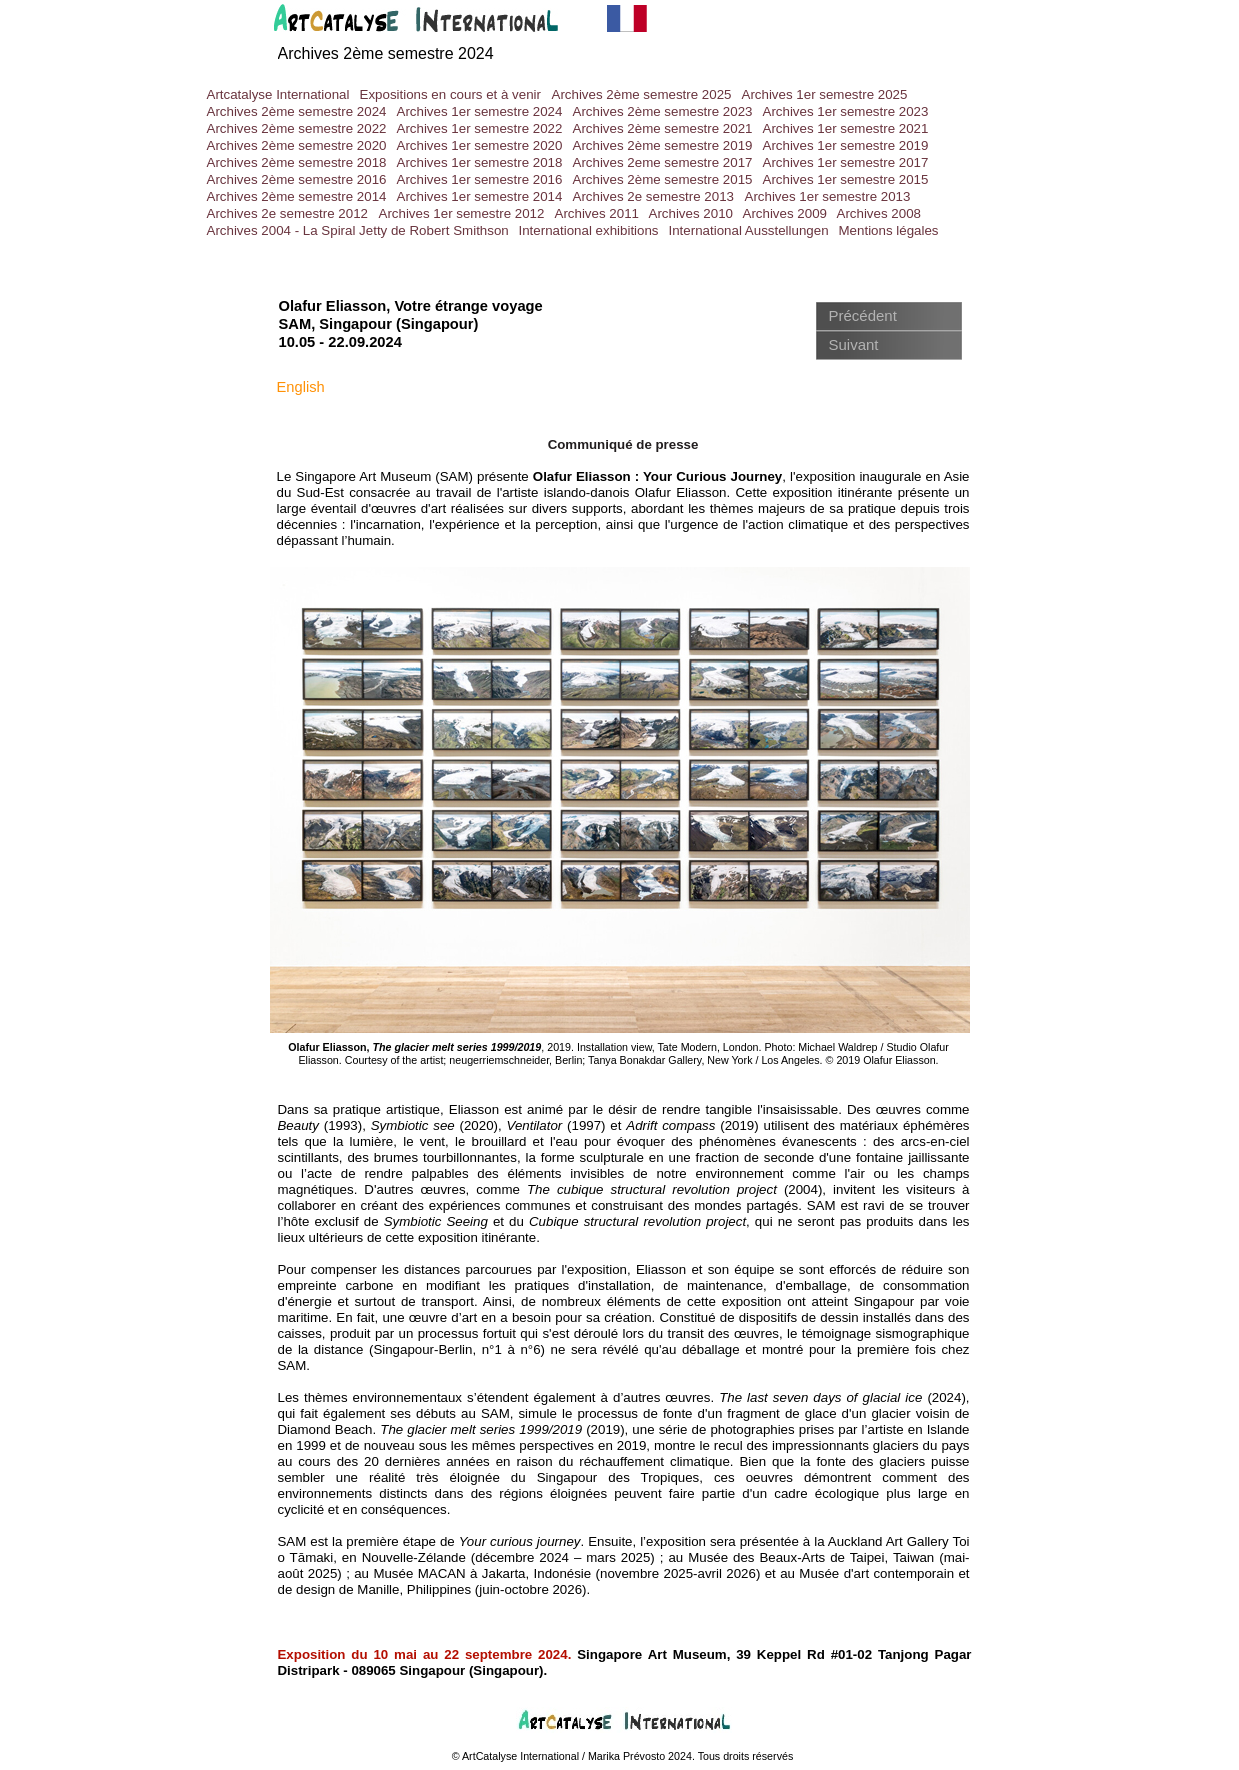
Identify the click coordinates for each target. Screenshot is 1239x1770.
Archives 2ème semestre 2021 (663, 128)
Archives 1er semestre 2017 (846, 162)
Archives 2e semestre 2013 (654, 196)
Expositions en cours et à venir (451, 94)
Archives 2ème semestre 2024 (297, 111)
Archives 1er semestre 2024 (480, 111)
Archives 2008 (879, 213)
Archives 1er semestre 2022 (480, 128)
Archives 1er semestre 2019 (846, 145)
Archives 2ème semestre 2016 (297, 179)
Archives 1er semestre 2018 (480, 162)
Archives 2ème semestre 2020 (297, 145)
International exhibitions (589, 230)
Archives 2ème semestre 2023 (663, 111)
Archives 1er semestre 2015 (846, 179)
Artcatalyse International (278, 94)
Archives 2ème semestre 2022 (297, 128)
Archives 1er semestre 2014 (480, 196)
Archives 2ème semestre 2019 (663, 145)
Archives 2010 (691, 213)
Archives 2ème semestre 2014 (297, 196)
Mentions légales (889, 230)
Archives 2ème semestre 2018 (297, 162)
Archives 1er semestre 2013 (828, 196)
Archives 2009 (785, 213)
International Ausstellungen (749, 230)
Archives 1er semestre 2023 (846, 111)
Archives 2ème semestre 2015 (663, 179)
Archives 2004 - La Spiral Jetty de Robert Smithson (358, 230)
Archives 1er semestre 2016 (480, 179)
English (301, 387)
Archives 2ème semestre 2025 (642, 94)
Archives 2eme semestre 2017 (663, 162)
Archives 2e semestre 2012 (288, 213)
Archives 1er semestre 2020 (480, 145)
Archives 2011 (597, 213)
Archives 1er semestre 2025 (825, 94)
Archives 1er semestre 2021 (846, 128)
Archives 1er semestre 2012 (462, 213)
